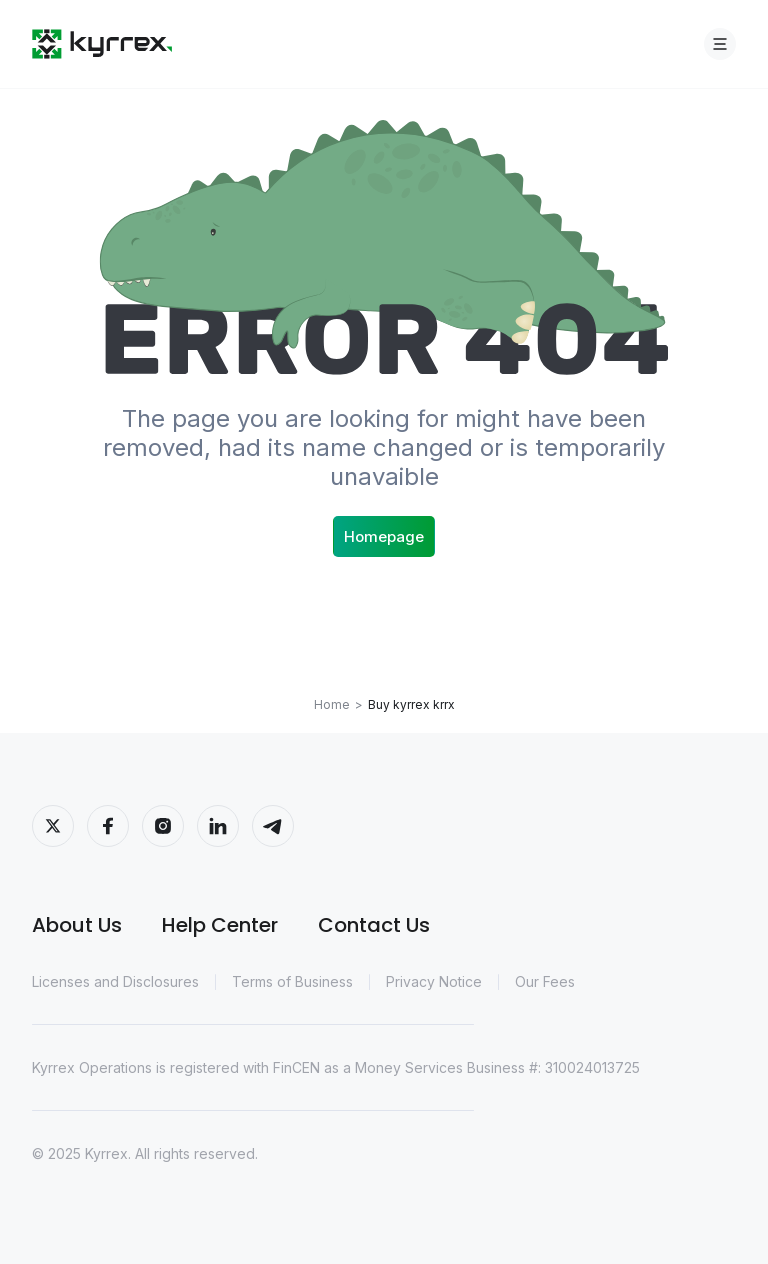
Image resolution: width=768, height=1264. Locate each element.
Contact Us (374, 925)
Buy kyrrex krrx (411, 704)
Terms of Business (292, 981)
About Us (77, 925)
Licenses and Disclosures (115, 981)
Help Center (220, 925)
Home (332, 704)
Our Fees (545, 981)
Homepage (384, 536)
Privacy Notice (434, 981)
